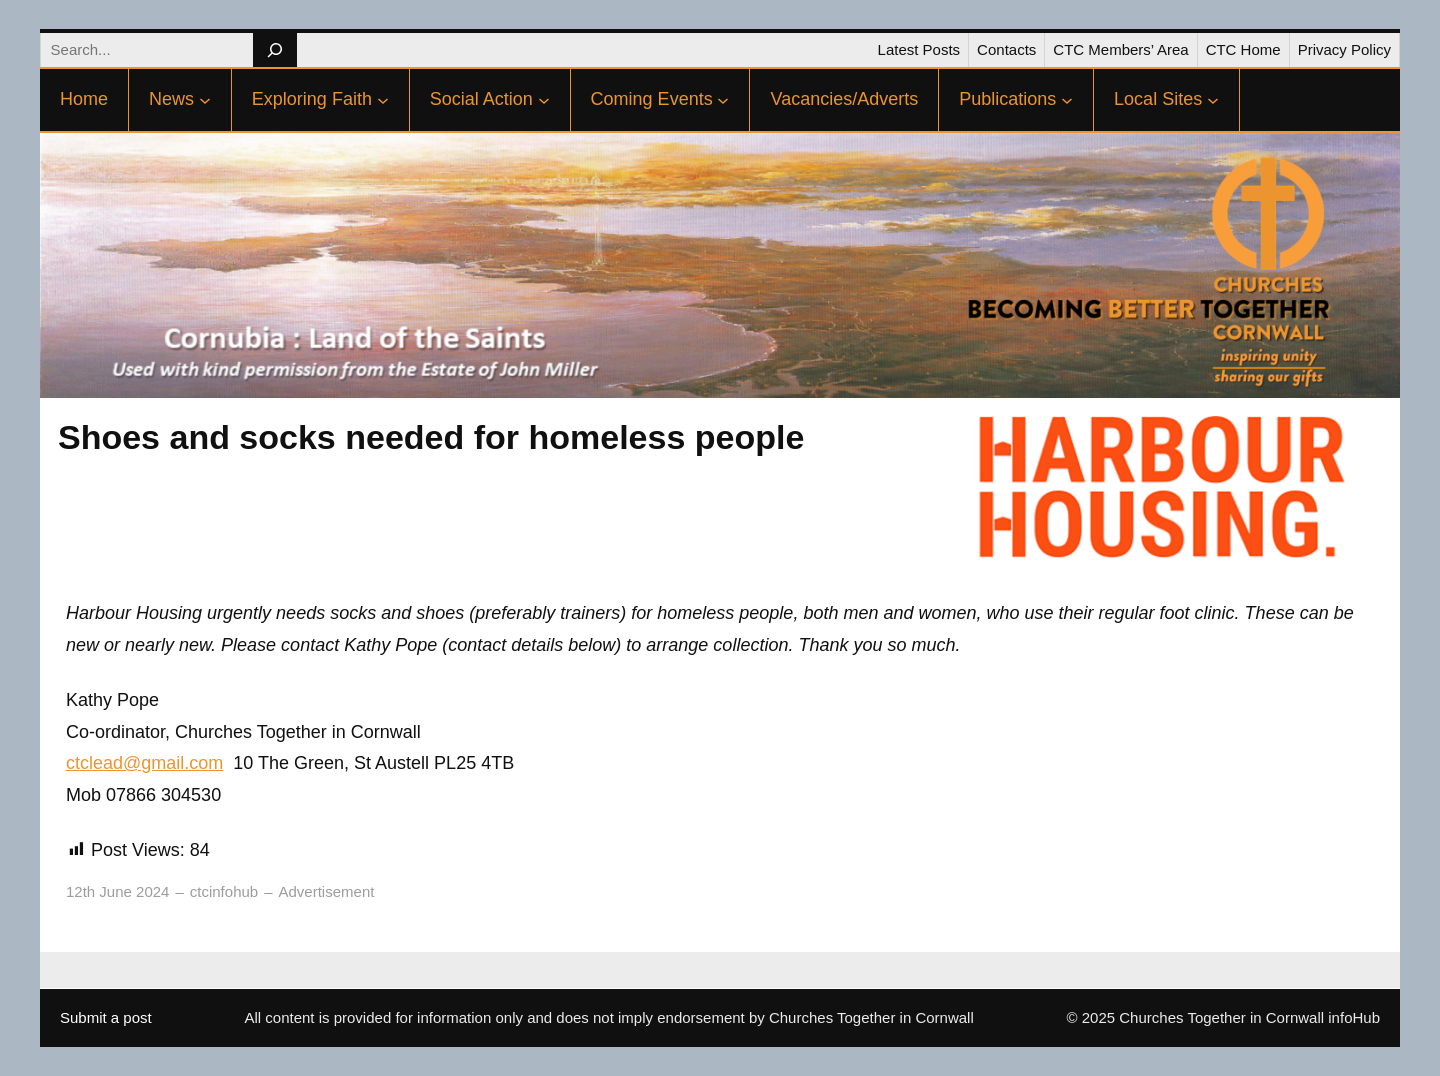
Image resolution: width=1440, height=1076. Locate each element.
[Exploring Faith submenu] (383, 100)
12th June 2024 (117, 891)
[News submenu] (205, 100)
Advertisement (327, 891)
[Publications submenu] (1067, 100)
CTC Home (1243, 49)
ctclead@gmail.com (144, 763)
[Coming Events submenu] (723, 100)
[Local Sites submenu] (1213, 100)
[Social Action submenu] (544, 100)
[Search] (274, 50)
